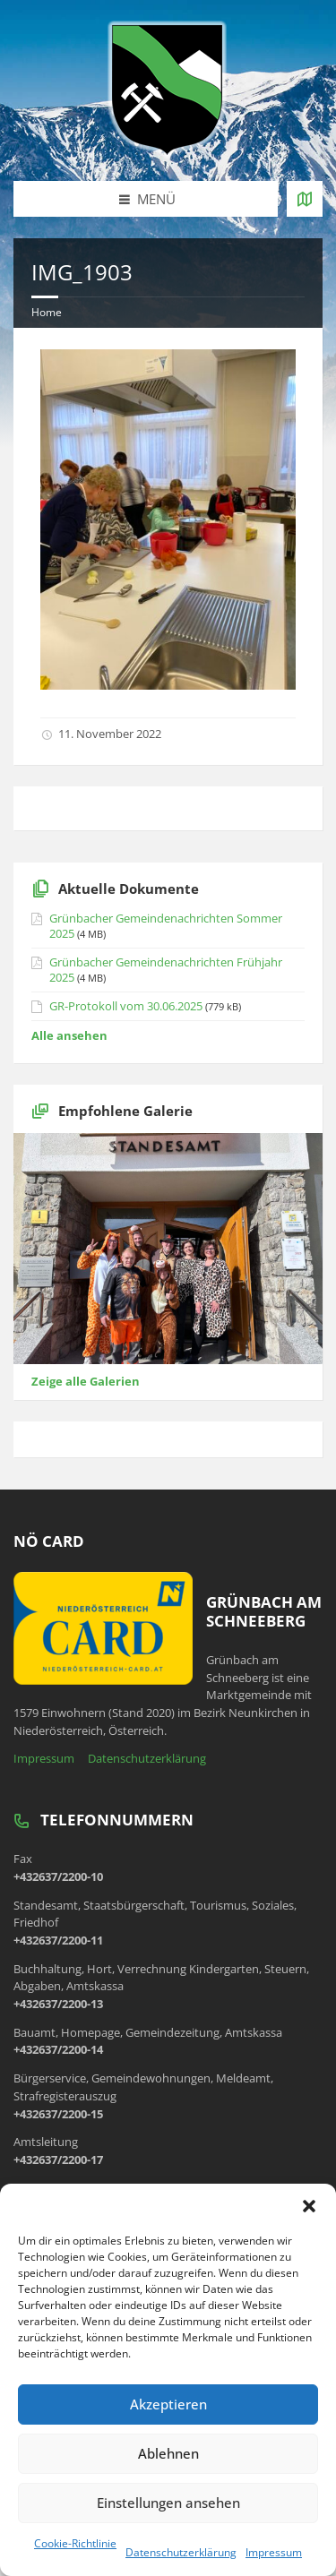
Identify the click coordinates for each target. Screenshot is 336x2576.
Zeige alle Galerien (85, 1381)
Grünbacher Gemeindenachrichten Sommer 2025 (165, 925)
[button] (309, 2206)
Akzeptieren (168, 2404)
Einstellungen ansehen (168, 2503)
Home (46, 312)
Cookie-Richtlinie (75, 2543)
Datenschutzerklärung (181, 2552)
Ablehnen (168, 2453)
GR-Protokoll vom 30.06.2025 (125, 1006)
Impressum (274, 2552)
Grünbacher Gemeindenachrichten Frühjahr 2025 (165, 969)
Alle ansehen (69, 1035)
